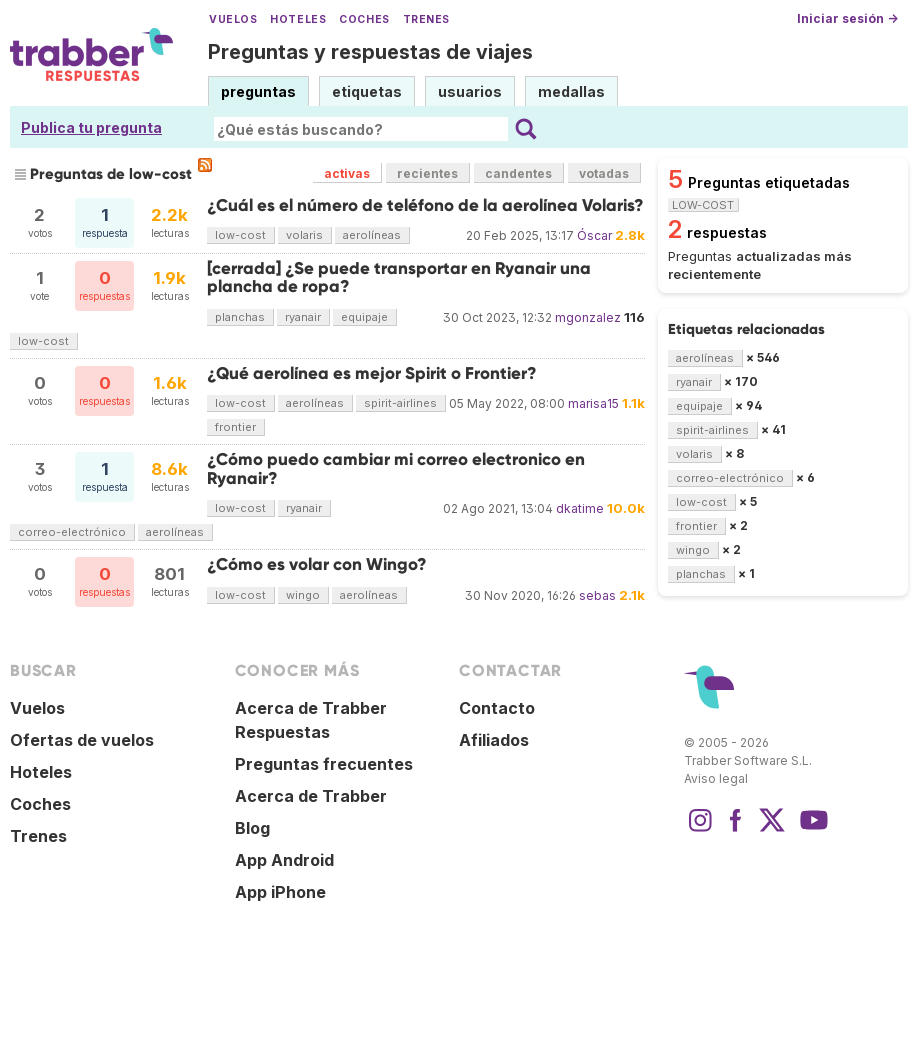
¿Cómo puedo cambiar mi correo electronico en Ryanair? (396, 468)
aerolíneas (372, 235)
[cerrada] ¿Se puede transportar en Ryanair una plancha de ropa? (399, 277)
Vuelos (233, 19)
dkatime (580, 508)
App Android (284, 860)
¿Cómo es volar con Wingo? (317, 564)
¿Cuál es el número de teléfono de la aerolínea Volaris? (425, 205)
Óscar (594, 235)
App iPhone (280, 892)
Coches (364, 19)
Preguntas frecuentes (324, 764)
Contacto (497, 708)
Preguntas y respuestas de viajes (370, 52)
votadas (604, 173)
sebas (597, 595)
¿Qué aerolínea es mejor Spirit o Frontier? (372, 373)
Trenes (426, 19)
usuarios (470, 91)
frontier (235, 427)
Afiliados (494, 740)
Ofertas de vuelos (82, 740)
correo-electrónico (72, 532)
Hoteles (298, 19)
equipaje (364, 317)
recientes (427, 173)
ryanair (303, 317)
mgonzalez (588, 317)
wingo (303, 595)
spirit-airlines (400, 403)
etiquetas (367, 91)
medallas (571, 91)
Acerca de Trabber (311, 796)
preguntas (258, 91)
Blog (252, 828)
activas (347, 173)
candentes (518, 173)
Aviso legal (716, 778)
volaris (304, 235)
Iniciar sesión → (847, 18)
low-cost (240, 235)
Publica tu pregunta (91, 127)
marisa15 (593, 403)
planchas (240, 317)
